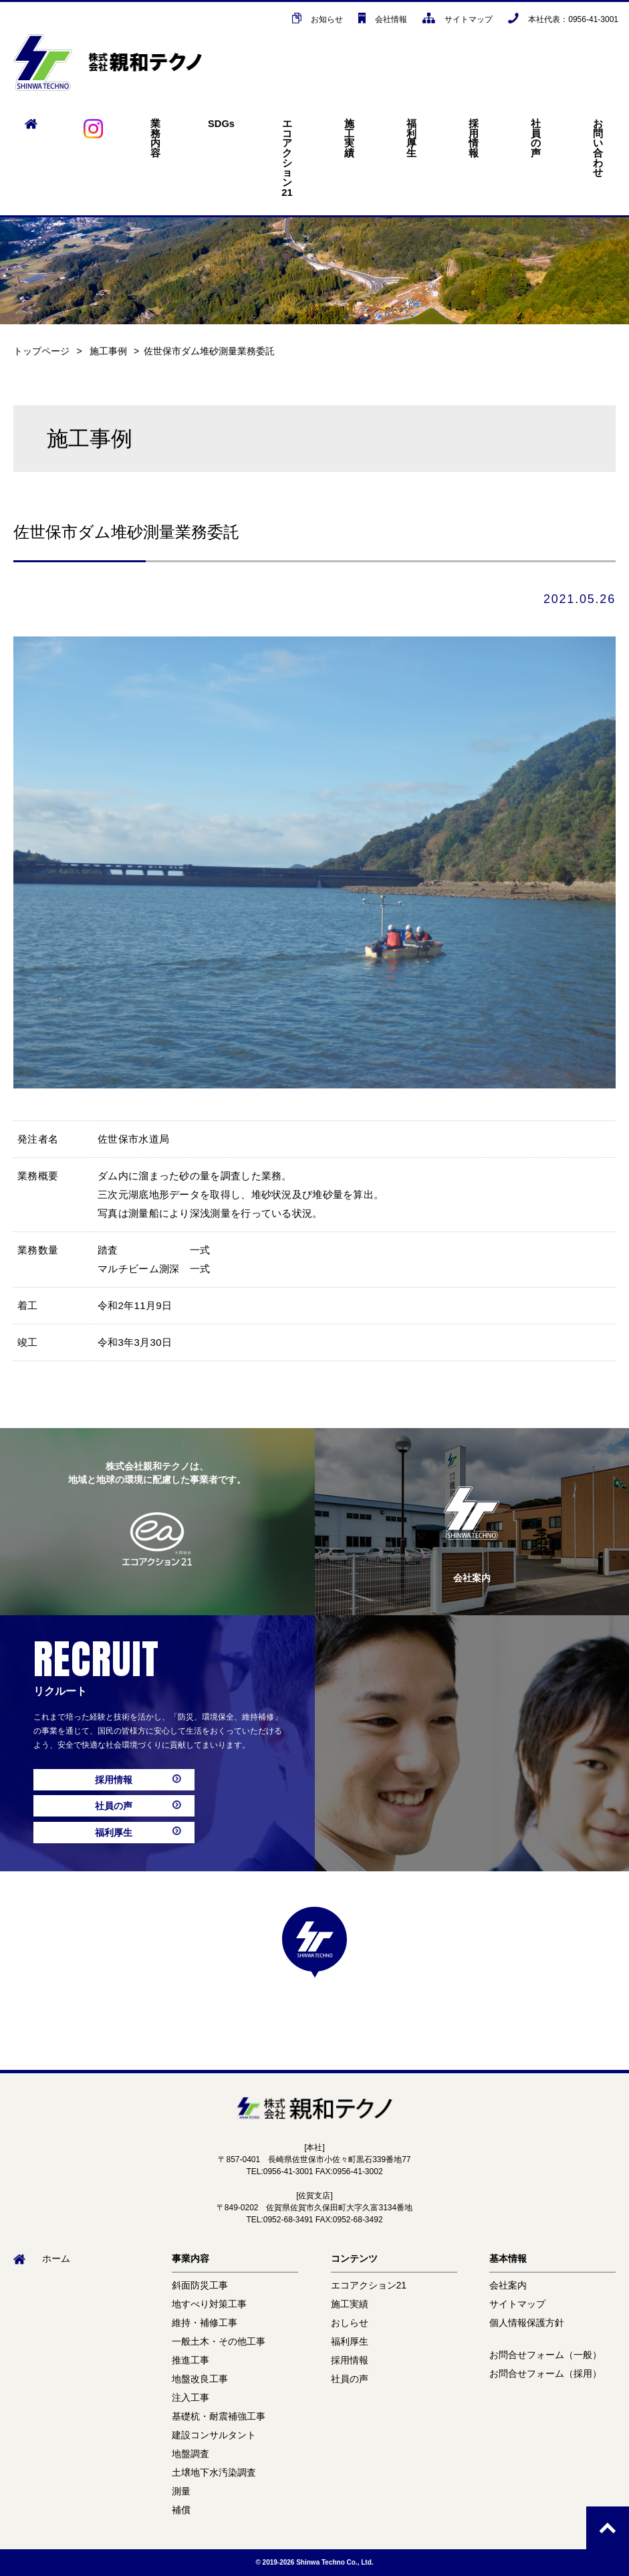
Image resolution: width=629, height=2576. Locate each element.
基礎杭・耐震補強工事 (218, 2416)
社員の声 (536, 138)
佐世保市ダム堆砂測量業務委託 (209, 351)
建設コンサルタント (214, 2435)
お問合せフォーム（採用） (545, 2373)
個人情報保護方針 (526, 2322)
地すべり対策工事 (209, 2304)
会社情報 (382, 19)
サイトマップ (457, 19)
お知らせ (317, 19)
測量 (181, 2491)
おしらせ (349, 2322)
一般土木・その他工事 (218, 2341)
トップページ (41, 351)
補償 (181, 2509)
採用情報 (474, 138)
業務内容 (155, 138)
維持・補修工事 (204, 2322)
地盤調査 (190, 2453)
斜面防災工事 (200, 2285)
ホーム (41, 2258)
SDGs (221, 123)
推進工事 (190, 2360)
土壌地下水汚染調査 (214, 2472)
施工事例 (108, 351)
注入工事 (190, 2397)
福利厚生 (411, 138)
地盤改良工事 (200, 2378)
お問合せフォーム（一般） (545, 2354)
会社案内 (508, 2285)
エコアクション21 (286, 158)
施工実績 (349, 138)
